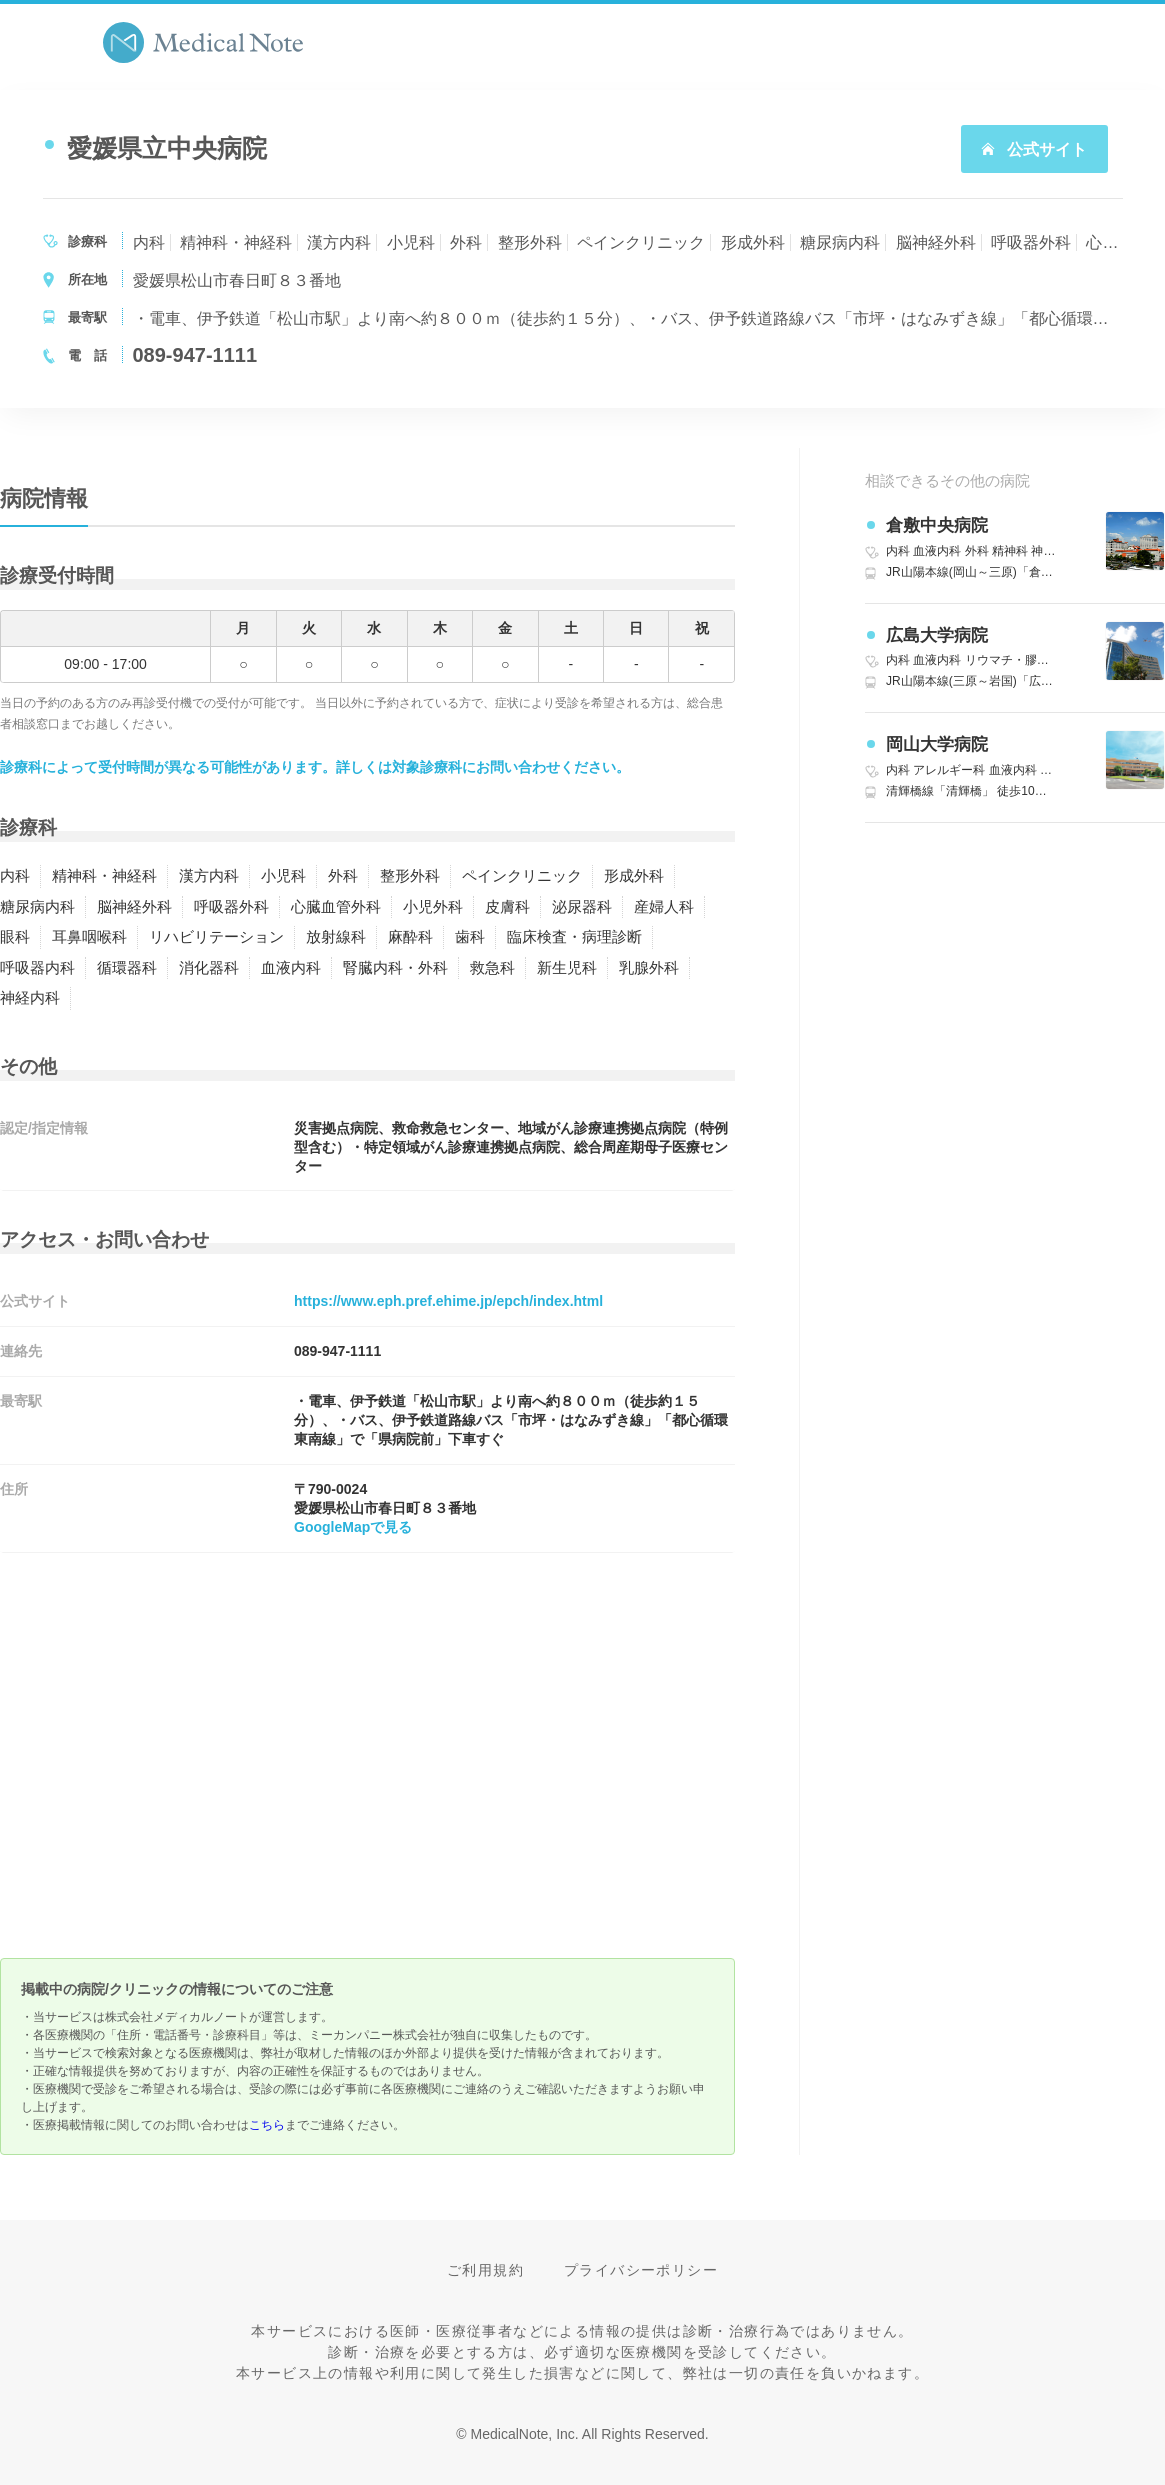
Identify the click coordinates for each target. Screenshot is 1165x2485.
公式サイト (1034, 149)
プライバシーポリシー (641, 2270)
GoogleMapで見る (353, 1527)
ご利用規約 (485, 2270)
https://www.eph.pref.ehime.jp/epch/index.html (448, 1301)
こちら (267, 2125)
